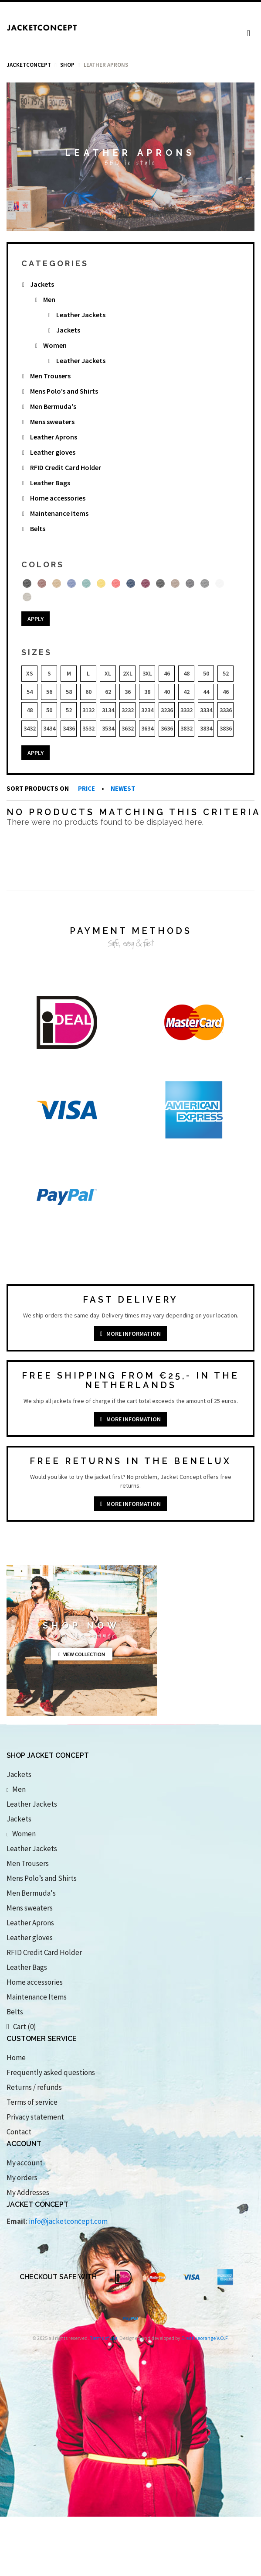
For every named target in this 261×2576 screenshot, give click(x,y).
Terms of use (103, 2338)
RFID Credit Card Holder (65, 467)
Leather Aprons (53, 436)
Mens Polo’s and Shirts (64, 391)
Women (55, 345)
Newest (123, 788)
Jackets (42, 284)
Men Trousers (50, 375)
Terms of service (32, 2102)
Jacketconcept (29, 65)
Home (16, 2057)
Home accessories (57, 498)
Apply (35, 619)
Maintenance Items (59, 513)
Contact (19, 2132)
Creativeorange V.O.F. (205, 2338)
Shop (67, 65)
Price (87, 788)
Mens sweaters (52, 421)
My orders (22, 2177)
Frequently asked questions (51, 2072)
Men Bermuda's (53, 406)
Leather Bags (50, 482)
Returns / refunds (34, 2087)
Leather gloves (52, 452)
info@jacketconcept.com (68, 2221)
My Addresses (28, 2192)
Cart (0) (21, 2026)
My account (25, 2163)
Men (49, 299)
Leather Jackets (80, 314)
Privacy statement (35, 2117)
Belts (37, 528)
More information (130, 1334)
